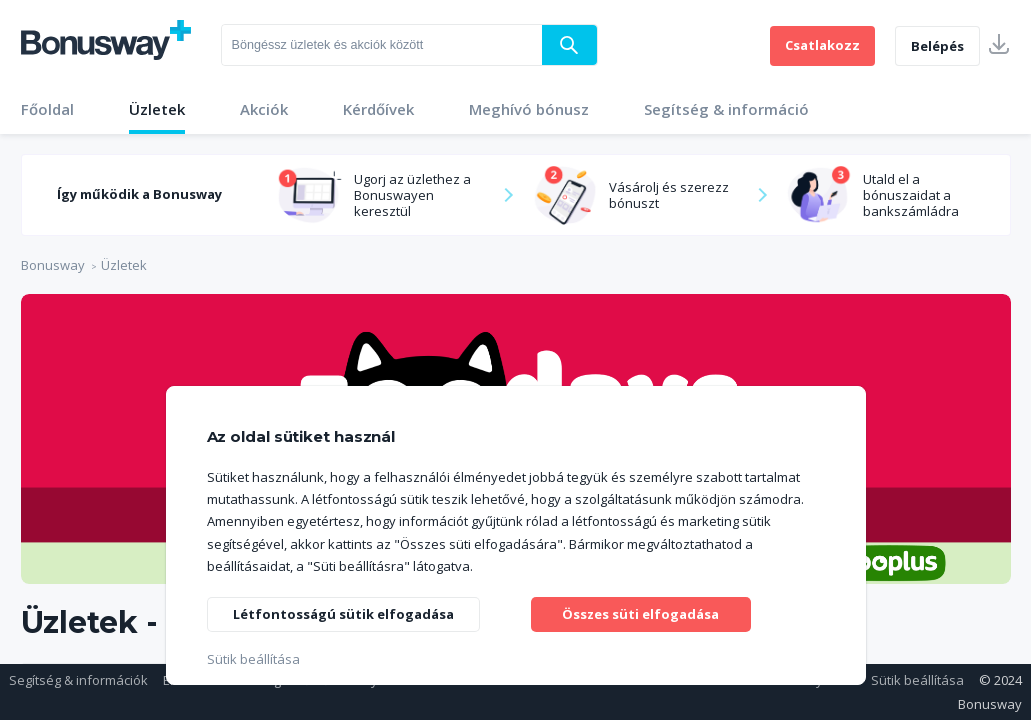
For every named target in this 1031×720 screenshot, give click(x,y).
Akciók (264, 109)
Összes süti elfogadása (641, 611)
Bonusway (53, 265)
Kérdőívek (378, 109)
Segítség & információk (78, 680)
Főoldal (47, 109)
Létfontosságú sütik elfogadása (351, 611)
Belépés (937, 46)
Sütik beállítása (917, 680)
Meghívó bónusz (529, 109)
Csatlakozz (822, 45)
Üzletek (157, 109)
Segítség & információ (726, 109)
